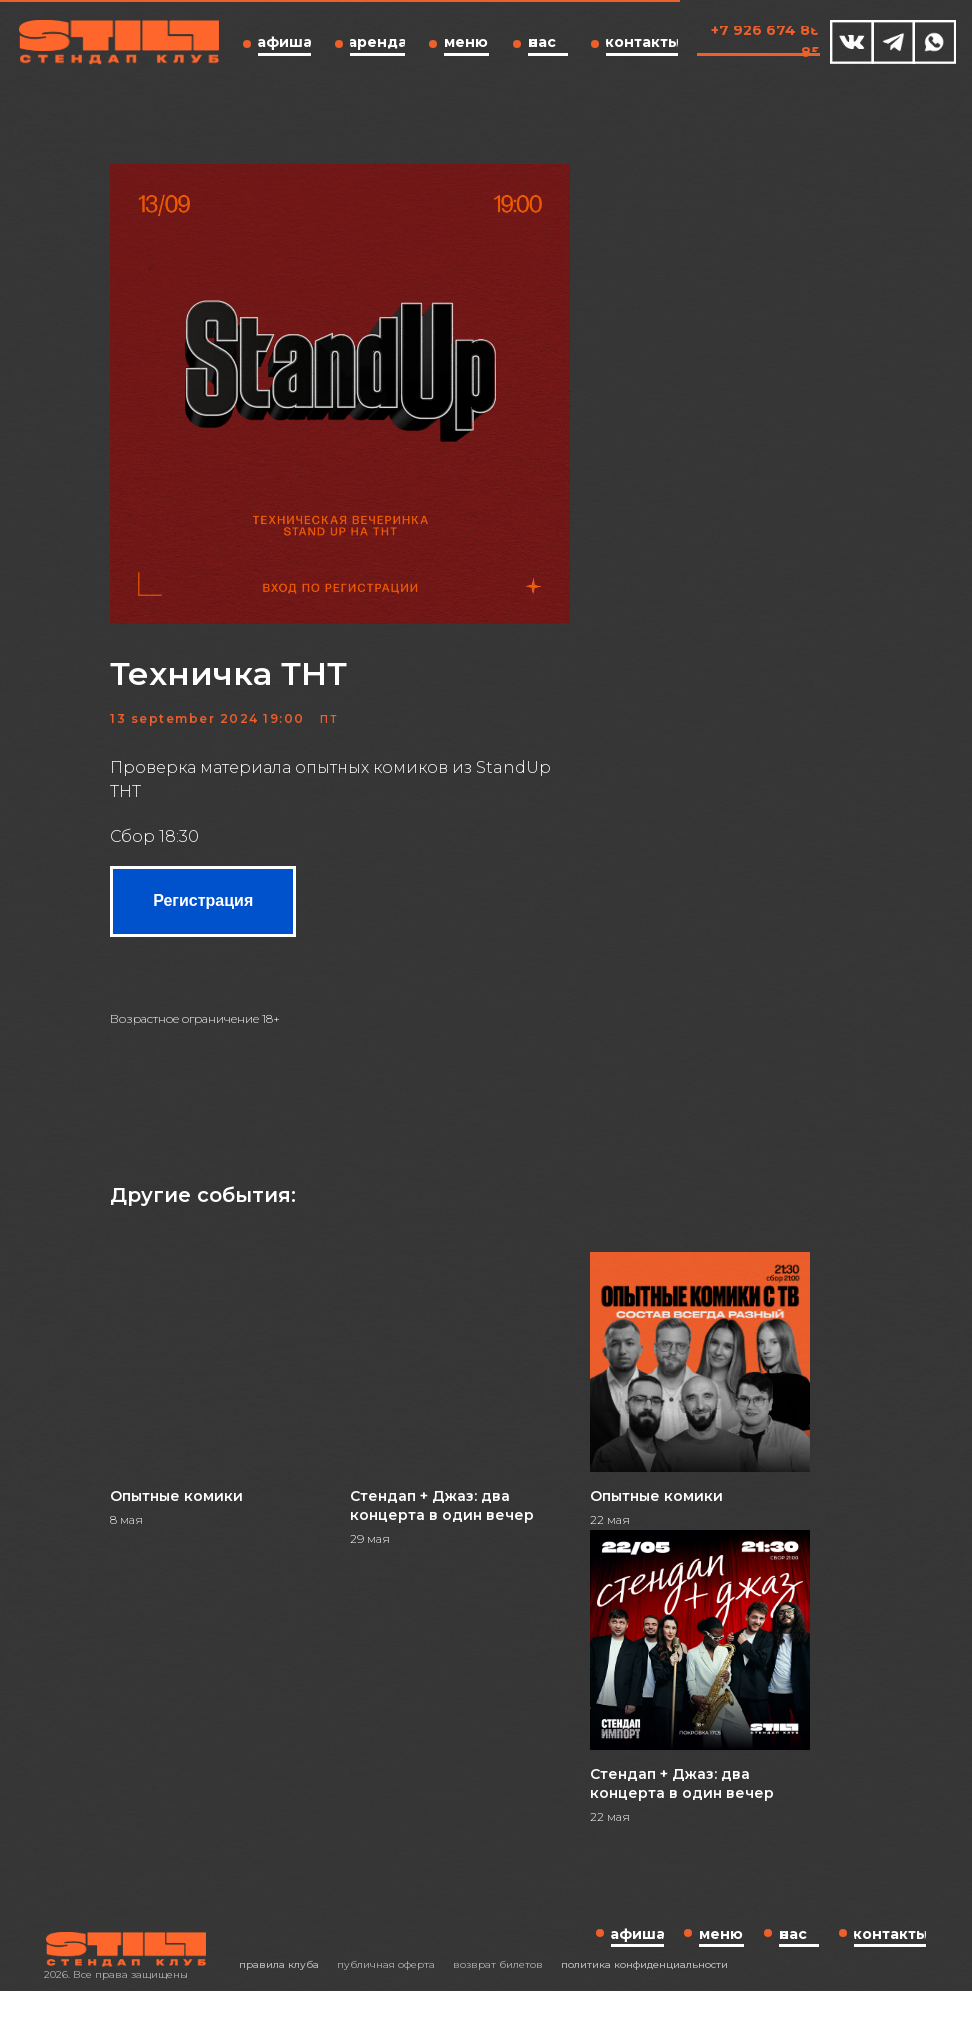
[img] (852, 42)
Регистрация (289, 915)
